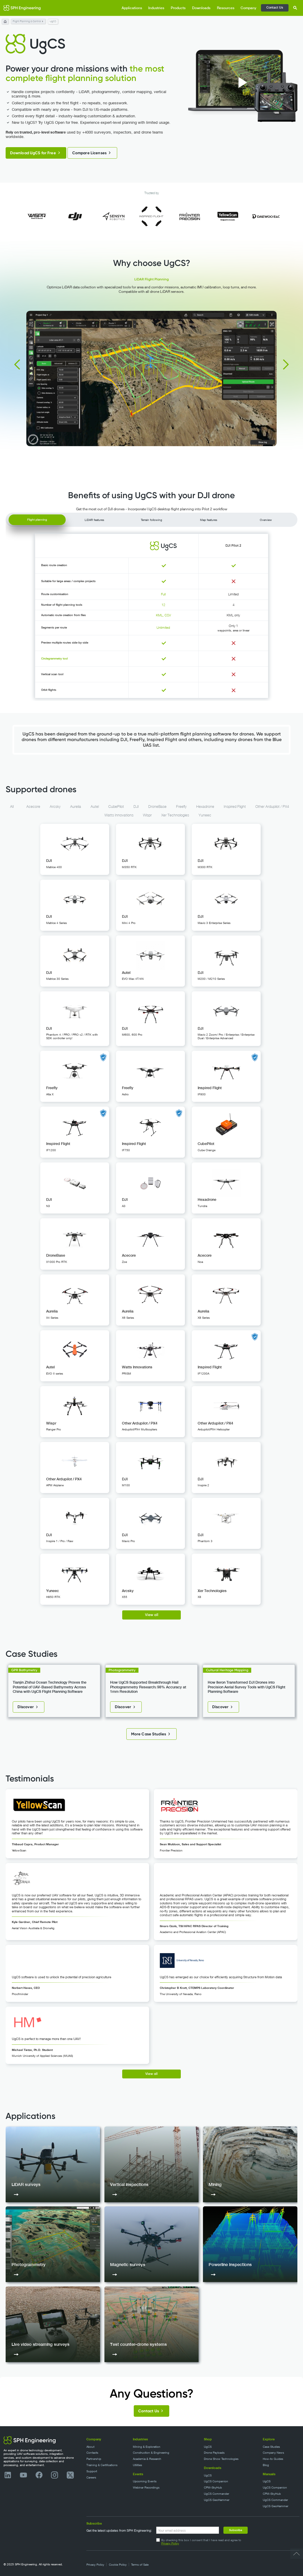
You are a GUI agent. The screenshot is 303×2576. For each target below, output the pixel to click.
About (90, 2446)
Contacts (92, 2452)
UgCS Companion (216, 2481)
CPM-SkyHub (213, 2487)
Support (91, 2471)
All (12, 806)
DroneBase (157, 806)
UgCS (208, 2446)
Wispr (147, 815)
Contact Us (274, 7)
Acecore (33, 806)
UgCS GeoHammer (216, 2500)
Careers (91, 2477)
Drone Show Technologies (221, 2458)
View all (151, 1614)
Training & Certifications (101, 2465)
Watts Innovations (118, 815)
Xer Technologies (175, 815)
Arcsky (55, 806)
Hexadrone (205, 806)
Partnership (93, 2458)
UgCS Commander (216, 2493)
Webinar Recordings (146, 2487)
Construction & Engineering (151, 2452)
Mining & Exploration (146, 2446)
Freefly (181, 806)
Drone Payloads (214, 2452)
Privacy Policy (170, 2543)
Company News (273, 2452)
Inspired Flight (235, 806)
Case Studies (271, 2446)
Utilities (137, 2465)
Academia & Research (147, 2458)
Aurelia (75, 806)
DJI (136, 806)
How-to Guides (273, 2458)
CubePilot (116, 806)
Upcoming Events (145, 2481)
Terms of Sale (140, 2564)
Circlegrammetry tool (54, 658)
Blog (266, 2465)
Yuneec (205, 815)
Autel (95, 806)
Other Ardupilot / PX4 (272, 806)
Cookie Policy (118, 2564)
